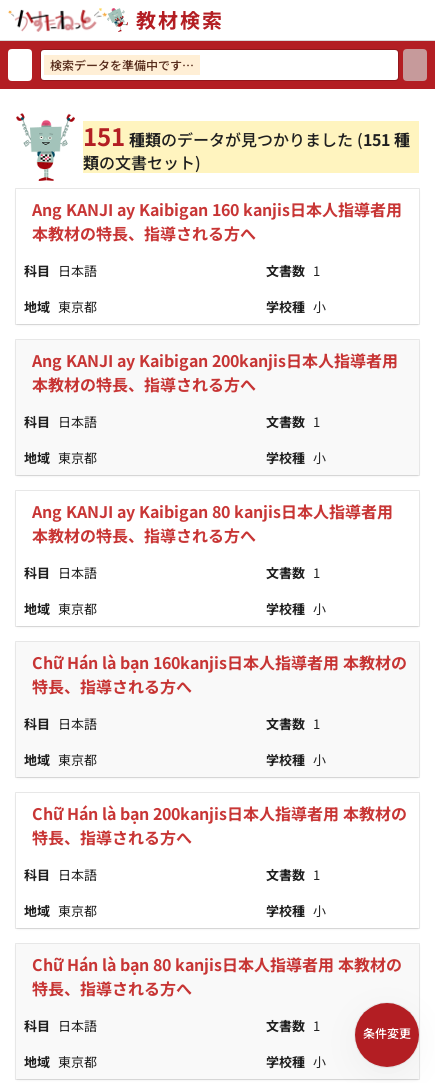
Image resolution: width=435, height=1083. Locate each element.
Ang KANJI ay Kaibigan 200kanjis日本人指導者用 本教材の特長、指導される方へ (215, 372)
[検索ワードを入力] (219, 65)
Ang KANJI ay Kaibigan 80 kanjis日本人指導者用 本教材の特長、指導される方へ (212, 523)
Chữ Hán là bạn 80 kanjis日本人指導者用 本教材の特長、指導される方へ (217, 976)
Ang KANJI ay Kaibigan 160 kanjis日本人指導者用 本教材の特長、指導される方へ (217, 221)
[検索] (415, 65)
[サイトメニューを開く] (427, 20)
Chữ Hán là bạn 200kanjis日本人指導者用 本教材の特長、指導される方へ (220, 825)
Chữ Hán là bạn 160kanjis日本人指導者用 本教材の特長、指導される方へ (220, 674)
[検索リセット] (20, 65)
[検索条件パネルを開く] (387, 1035)
